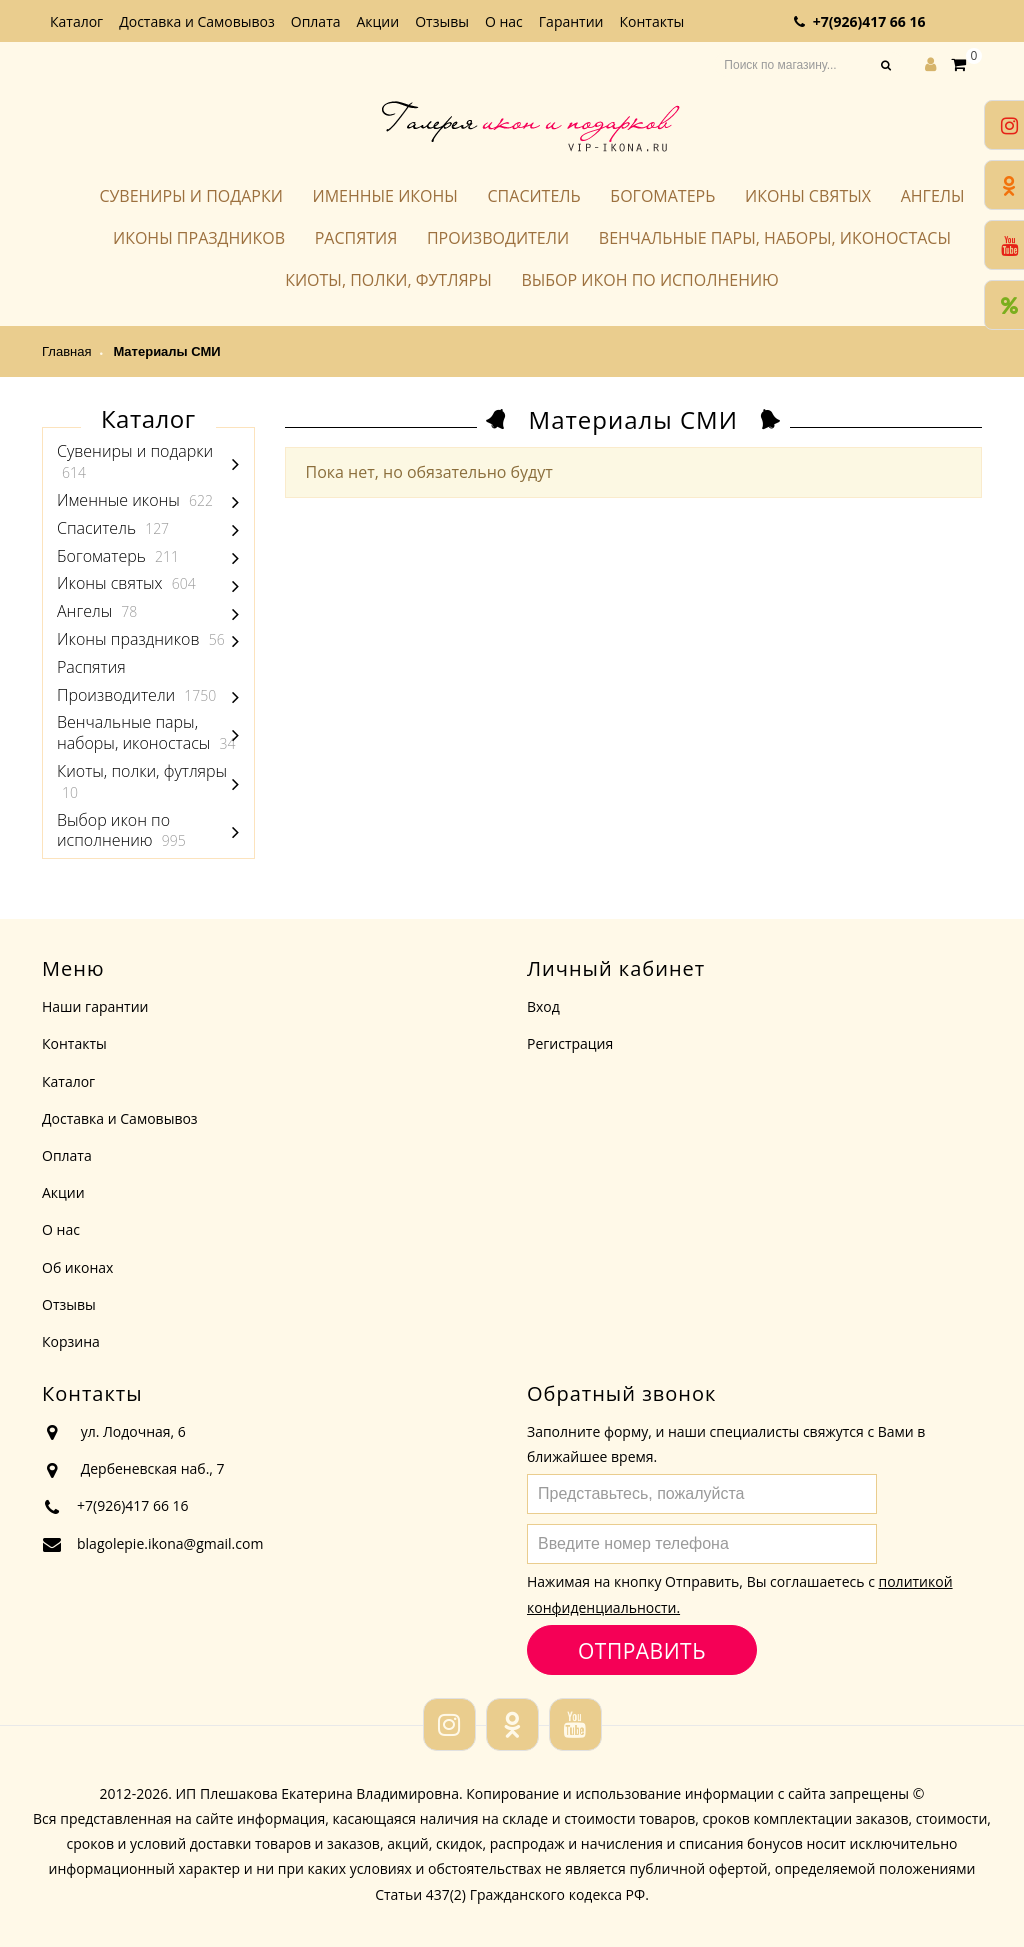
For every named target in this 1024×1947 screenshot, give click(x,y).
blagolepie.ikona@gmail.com (170, 1543)
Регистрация (570, 1043)
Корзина (71, 1341)
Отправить (641, 1650)
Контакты (651, 21)
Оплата (316, 21)
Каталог (76, 21)
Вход (543, 1006)
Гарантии (571, 21)
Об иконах (77, 1267)
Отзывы (442, 21)
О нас (504, 21)
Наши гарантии (95, 1006)
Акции (378, 21)
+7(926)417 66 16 (869, 21)
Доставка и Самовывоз (197, 21)
